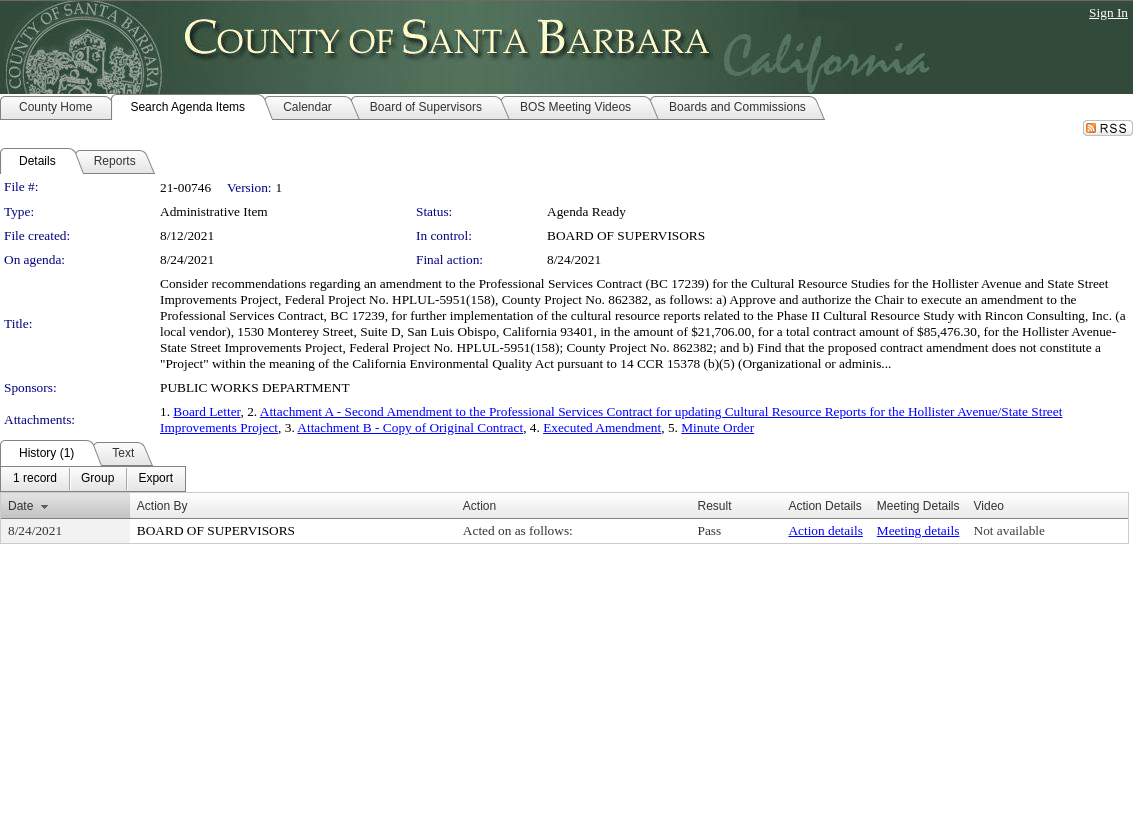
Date (20, 506)
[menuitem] (35, 479)
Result (715, 506)
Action (479, 506)
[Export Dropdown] (155, 479)
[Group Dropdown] (97, 479)
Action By (162, 506)
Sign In (1108, 12)
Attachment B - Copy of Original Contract (410, 427)
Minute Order (717, 427)
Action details (825, 530)
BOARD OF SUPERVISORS (626, 235)
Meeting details (918, 530)
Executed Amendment (602, 427)
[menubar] (93, 479)
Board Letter (206, 411)
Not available (1009, 530)
